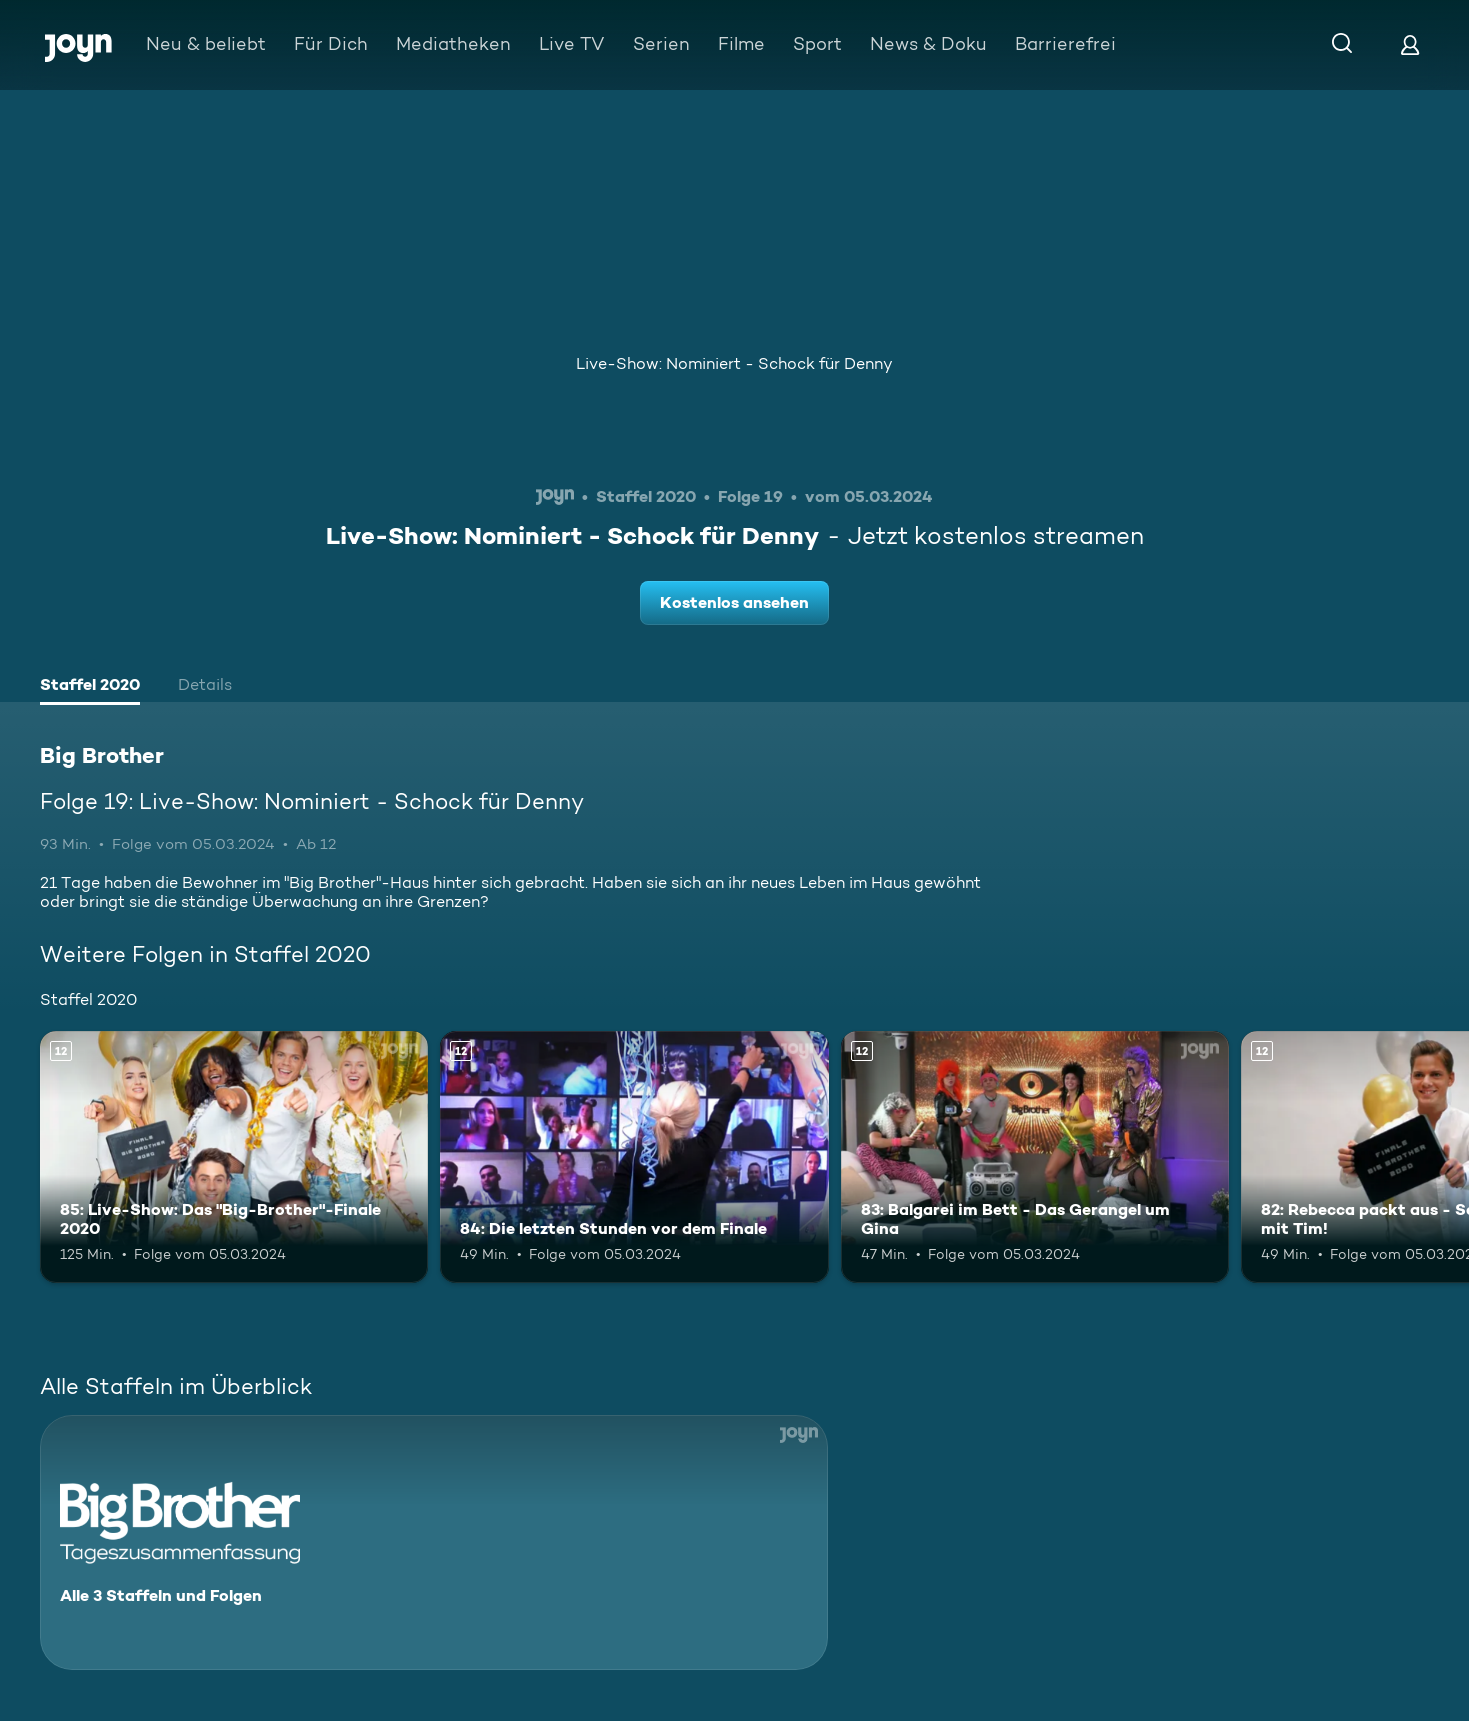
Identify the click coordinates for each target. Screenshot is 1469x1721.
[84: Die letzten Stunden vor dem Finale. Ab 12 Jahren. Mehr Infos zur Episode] (634, 1157)
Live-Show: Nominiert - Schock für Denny (734, 363)
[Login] (1410, 44)
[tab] (90, 687)
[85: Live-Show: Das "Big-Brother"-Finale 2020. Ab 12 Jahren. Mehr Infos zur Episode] (234, 1157)
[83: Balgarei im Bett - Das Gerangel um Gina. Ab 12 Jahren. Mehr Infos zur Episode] (1035, 1157)
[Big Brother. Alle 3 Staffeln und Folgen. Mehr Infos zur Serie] (434, 1542)
